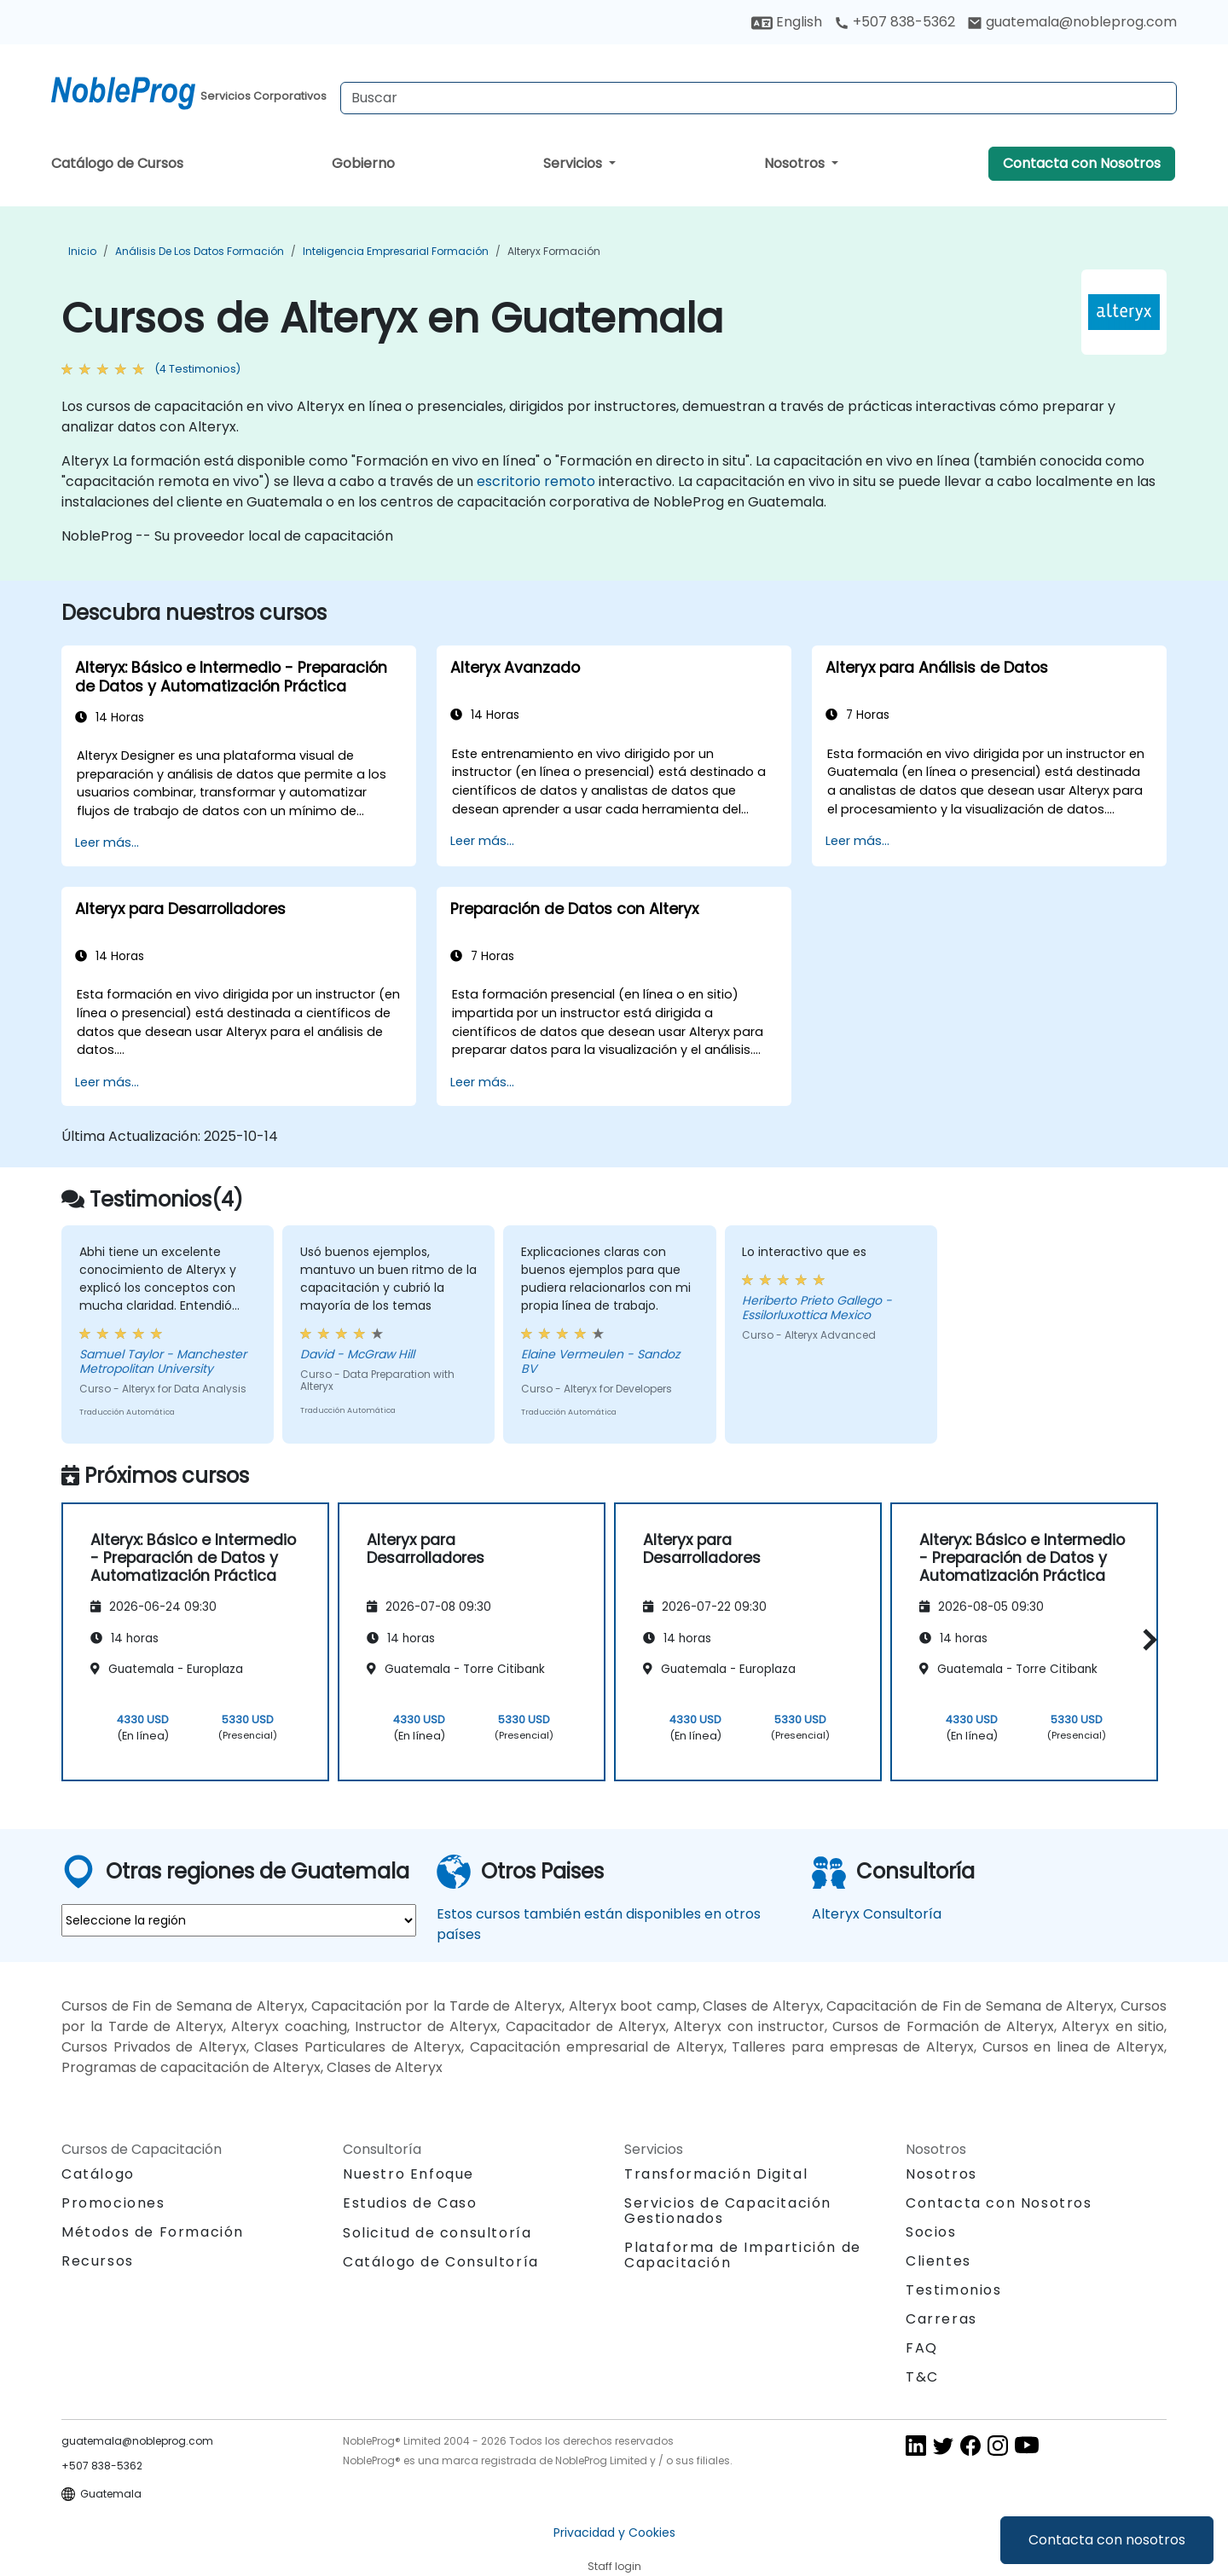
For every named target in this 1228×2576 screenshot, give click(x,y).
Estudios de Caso (410, 2203)
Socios (931, 2232)
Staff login (614, 2566)
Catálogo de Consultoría (441, 2262)
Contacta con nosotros (1106, 2540)
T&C (922, 2377)
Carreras (941, 2319)
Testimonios (954, 2290)
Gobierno (363, 163)
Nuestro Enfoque (408, 2174)
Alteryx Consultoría (876, 1914)
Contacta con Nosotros (1082, 163)
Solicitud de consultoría (437, 2233)
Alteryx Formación (553, 251)
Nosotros (796, 163)
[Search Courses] (758, 98)
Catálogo (98, 2174)
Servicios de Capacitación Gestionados (727, 2210)
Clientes (938, 2261)
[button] (1145, 1639)
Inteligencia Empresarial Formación (396, 251)
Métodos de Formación (152, 2232)
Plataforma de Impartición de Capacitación (742, 2254)
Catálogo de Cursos (117, 163)
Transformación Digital (716, 2174)
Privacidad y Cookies (614, 2532)
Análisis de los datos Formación (199, 251)
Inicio (82, 251)
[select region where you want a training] (238, 1920)
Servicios (574, 163)
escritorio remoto (536, 481)
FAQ (922, 2348)
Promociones (113, 2203)
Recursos (97, 2261)
